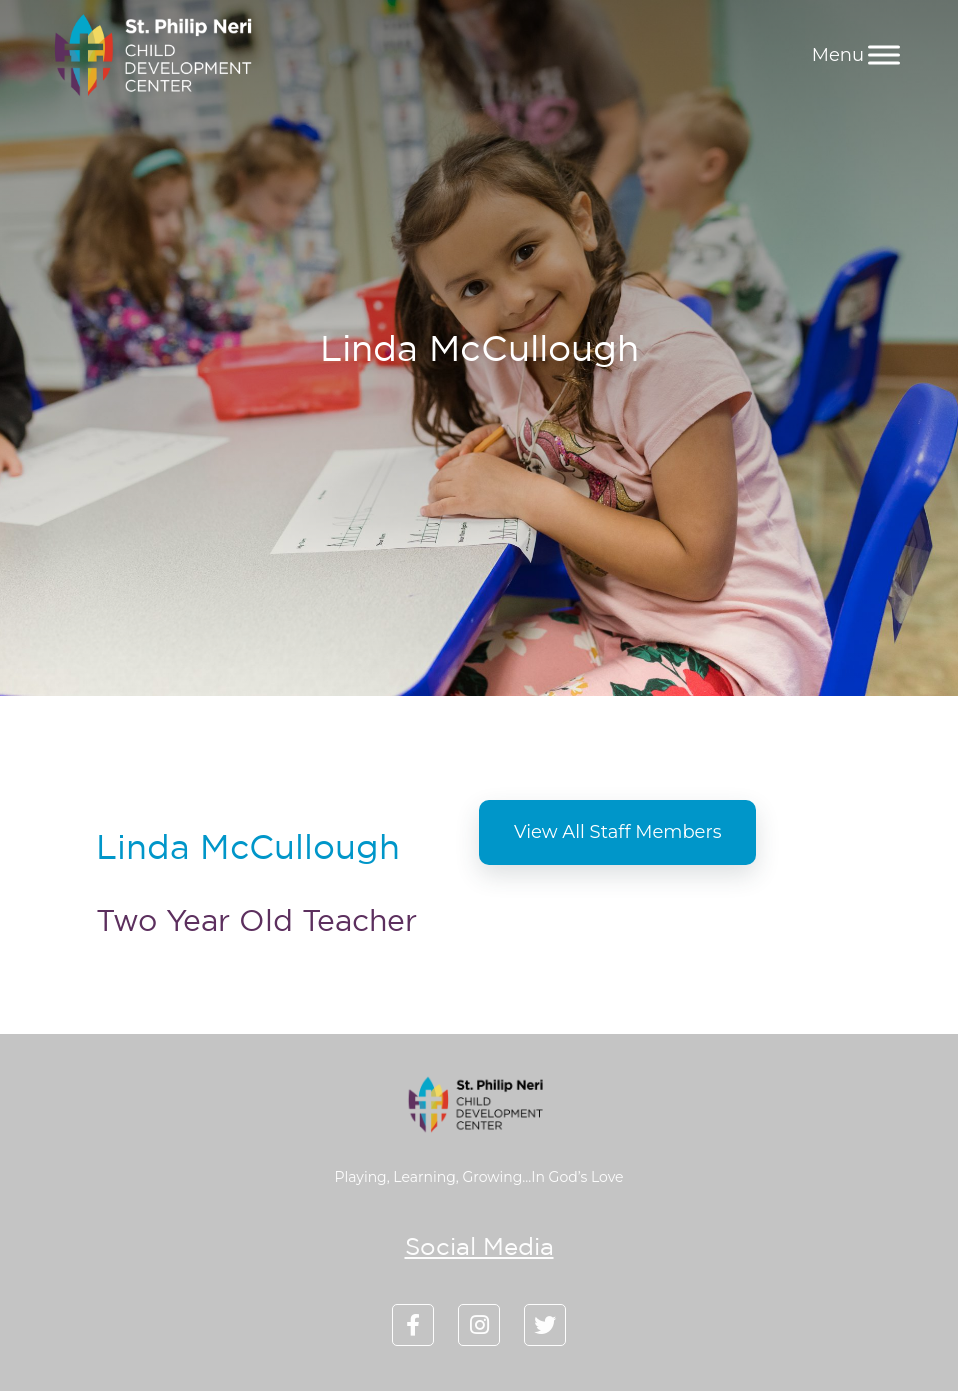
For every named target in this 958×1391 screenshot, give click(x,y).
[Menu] (884, 54)
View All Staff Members (617, 832)
